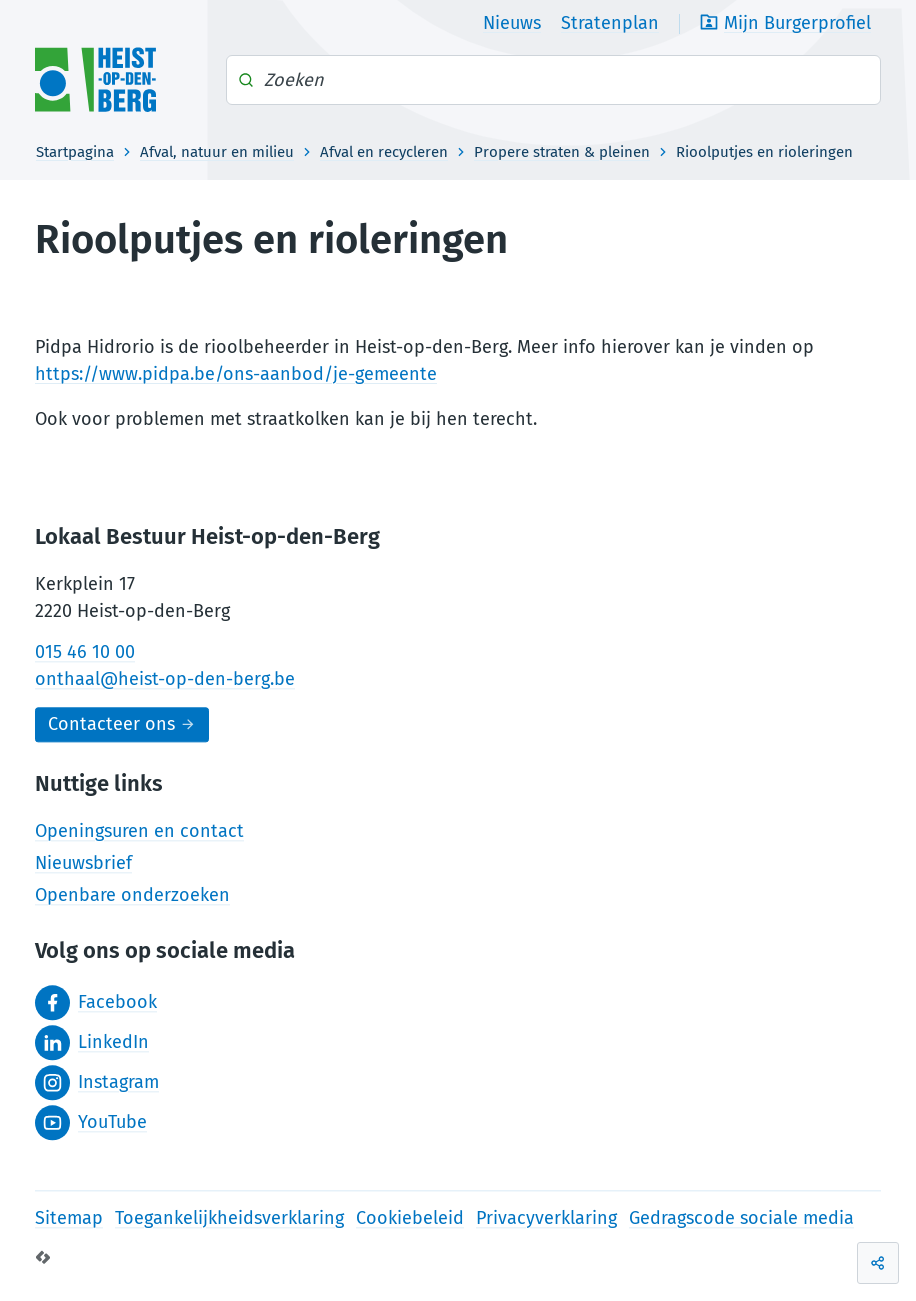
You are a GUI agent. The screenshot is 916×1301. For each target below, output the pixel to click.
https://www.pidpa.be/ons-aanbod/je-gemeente (236, 374)
